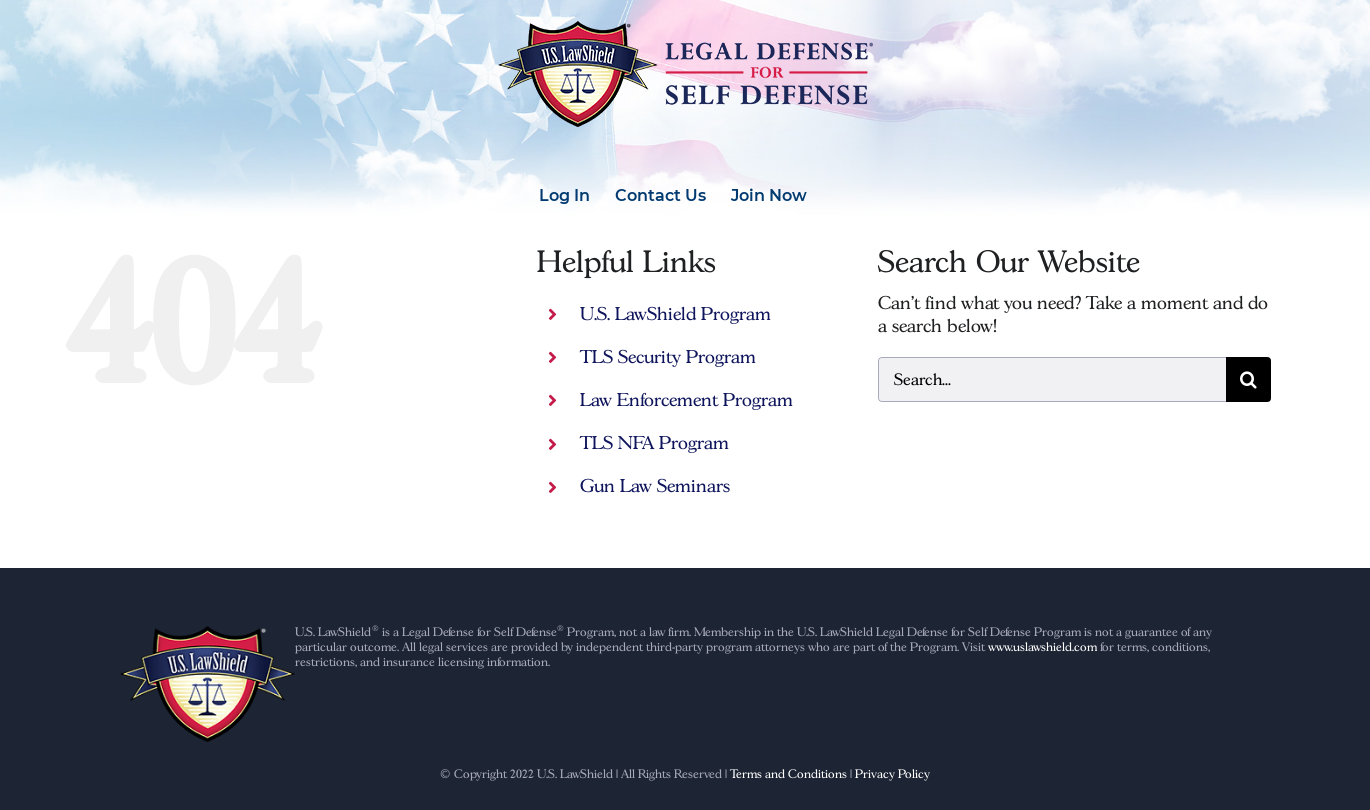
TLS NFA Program (654, 442)
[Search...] (1052, 379)
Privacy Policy (892, 774)
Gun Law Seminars (655, 485)
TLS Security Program (668, 356)
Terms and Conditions (788, 774)
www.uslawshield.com (1042, 647)
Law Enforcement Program (686, 399)
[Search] (1248, 379)
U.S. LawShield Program (675, 313)
